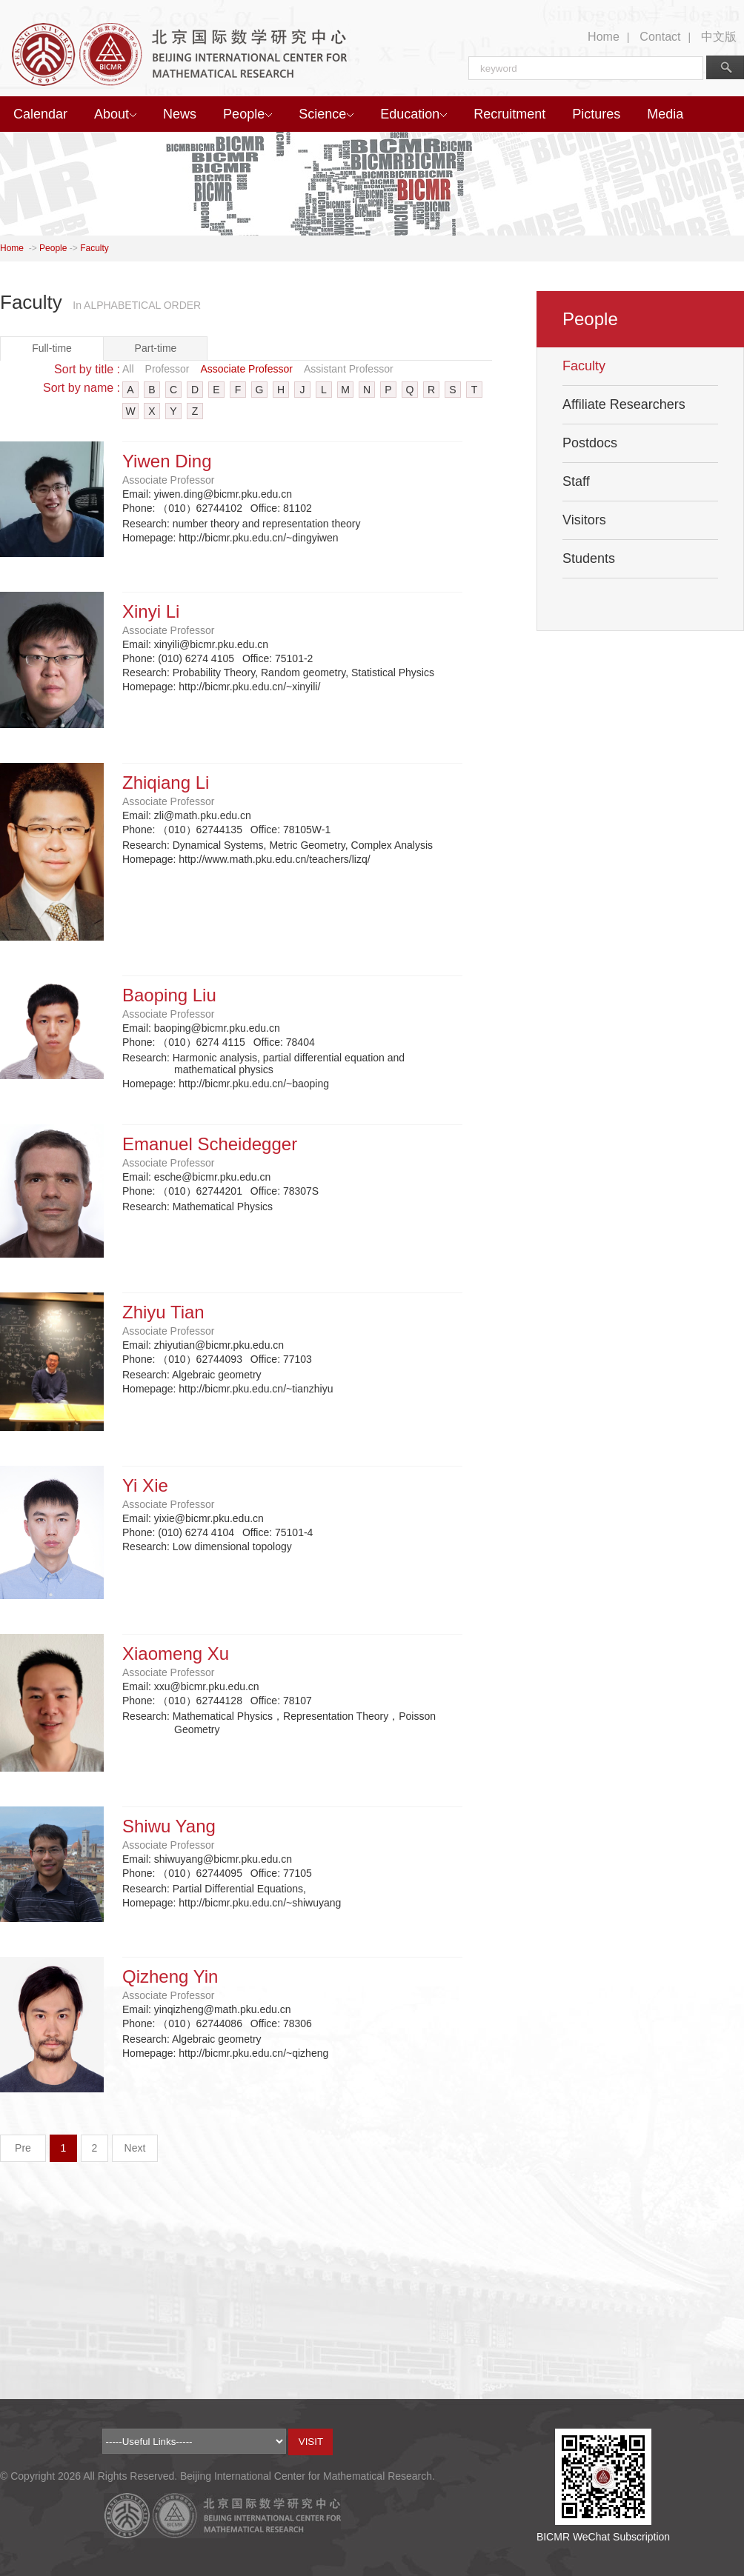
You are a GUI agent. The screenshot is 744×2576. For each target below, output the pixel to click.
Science (326, 114)
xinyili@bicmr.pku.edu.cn (211, 644)
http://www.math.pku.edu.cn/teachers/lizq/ (274, 859)
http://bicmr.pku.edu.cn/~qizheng (253, 2053)
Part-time (156, 348)
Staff (576, 481)
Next (135, 2148)
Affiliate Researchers (623, 404)
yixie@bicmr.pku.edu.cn (209, 1518)
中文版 (719, 36)
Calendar (40, 114)
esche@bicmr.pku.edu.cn (212, 1177)
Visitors (584, 520)
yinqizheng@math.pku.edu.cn (222, 2009)
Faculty (94, 248)
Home (604, 36)
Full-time (52, 348)
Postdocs (589, 443)
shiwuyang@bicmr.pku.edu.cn (223, 1859)
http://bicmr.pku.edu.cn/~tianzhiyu (256, 1389)
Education (413, 114)
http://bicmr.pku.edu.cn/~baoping (254, 1084)
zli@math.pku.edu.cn (202, 815)
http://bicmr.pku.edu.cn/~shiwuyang (260, 1903)
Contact (660, 36)
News (179, 114)
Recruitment (509, 114)
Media (665, 114)
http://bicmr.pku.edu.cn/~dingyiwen (258, 538)
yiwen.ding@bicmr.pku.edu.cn (223, 494)
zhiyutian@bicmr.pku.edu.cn (219, 1345)
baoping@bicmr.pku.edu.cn (217, 1028)
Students (588, 558)
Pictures (596, 114)
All (128, 369)
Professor (167, 369)
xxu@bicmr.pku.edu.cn (206, 1686)
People (247, 114)
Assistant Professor (348, 369)
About (115, 114)
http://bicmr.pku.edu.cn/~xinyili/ (249, 687)
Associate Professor (246, 369)
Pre (23, 2148)
